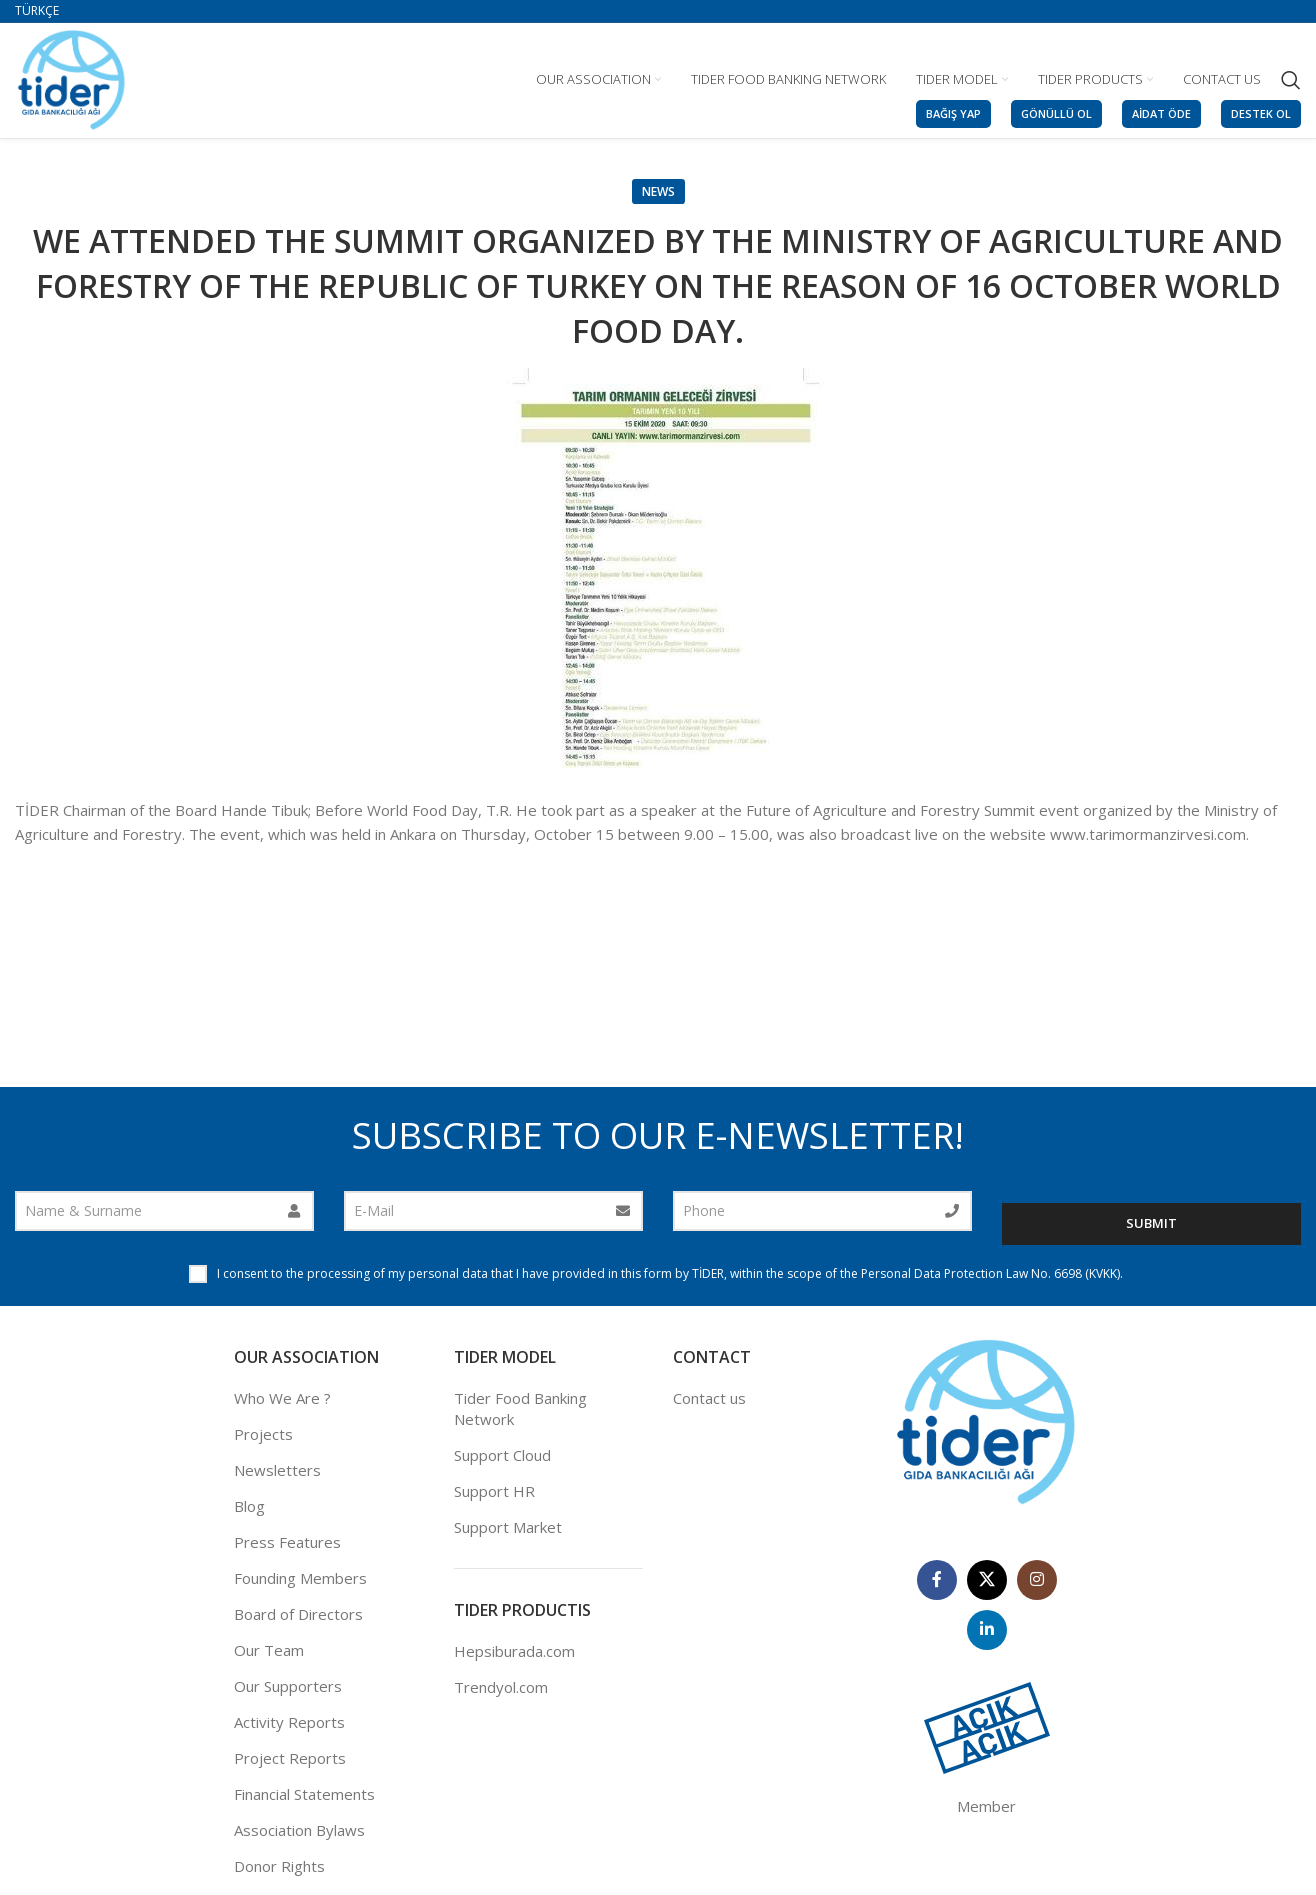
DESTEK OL (1261, 113)
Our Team (269, 1651)
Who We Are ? (282, 1399)
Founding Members (300, 1579)
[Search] (1291, 80)
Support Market (508, 1528)
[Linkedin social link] (987, 1631)
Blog (249, 1507)
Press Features (287, 1543)
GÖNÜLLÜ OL (1056, 113)
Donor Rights (279, 1867)
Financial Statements (304, 1795)
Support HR (494, 1492)
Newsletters (277, 1471)
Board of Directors (298, 1615)
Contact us (709, 1399)
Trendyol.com (501, 1689)
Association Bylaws (299, 1831)
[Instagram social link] (1037, 1581)
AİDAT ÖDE (1161, 113)
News (658, 191)
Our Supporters (288, 1687)
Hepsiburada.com (514, 1653)
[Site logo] (72, 78)
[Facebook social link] (937, 1581)
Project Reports (290, 1759)
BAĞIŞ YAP (953, 113)
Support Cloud (502, 1456)
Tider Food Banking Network (520, 1409)
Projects (263, 1435)
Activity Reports (289, 1723)
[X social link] (987, 1581)
